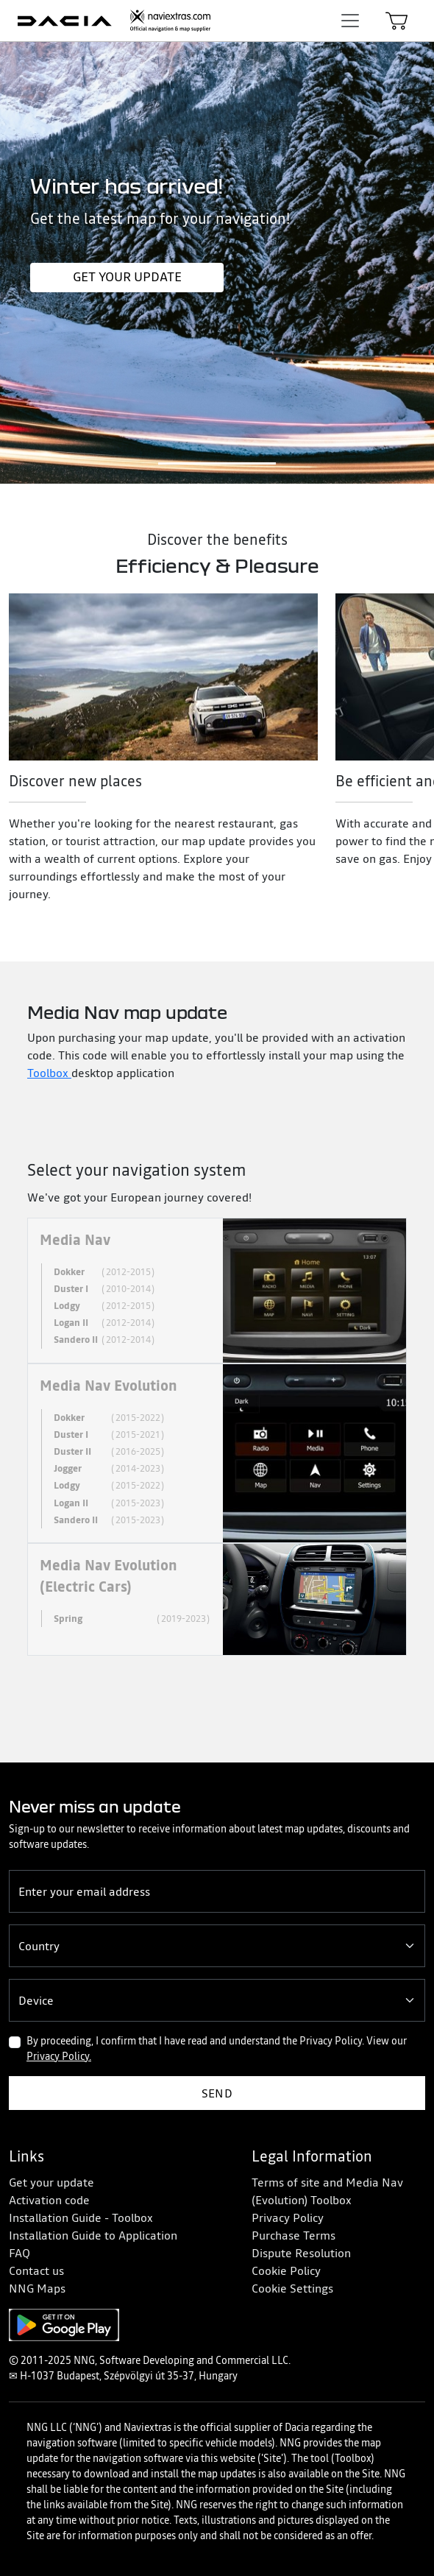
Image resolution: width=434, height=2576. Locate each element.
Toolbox (49, 1073)
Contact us (36, 2270)
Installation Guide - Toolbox (81, 2217)
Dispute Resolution (301, 2253)
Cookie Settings (292, 2288)
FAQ (19, 2253)
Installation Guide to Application (93, 2235)
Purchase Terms (293, 2235)
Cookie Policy (286, 2270)
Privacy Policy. (58, 2056)
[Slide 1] (217, 463)
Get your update (127, 277)
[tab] (217, 1290)
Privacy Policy (288, 2217)
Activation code (49, 2200)
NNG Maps (37, 2288)
